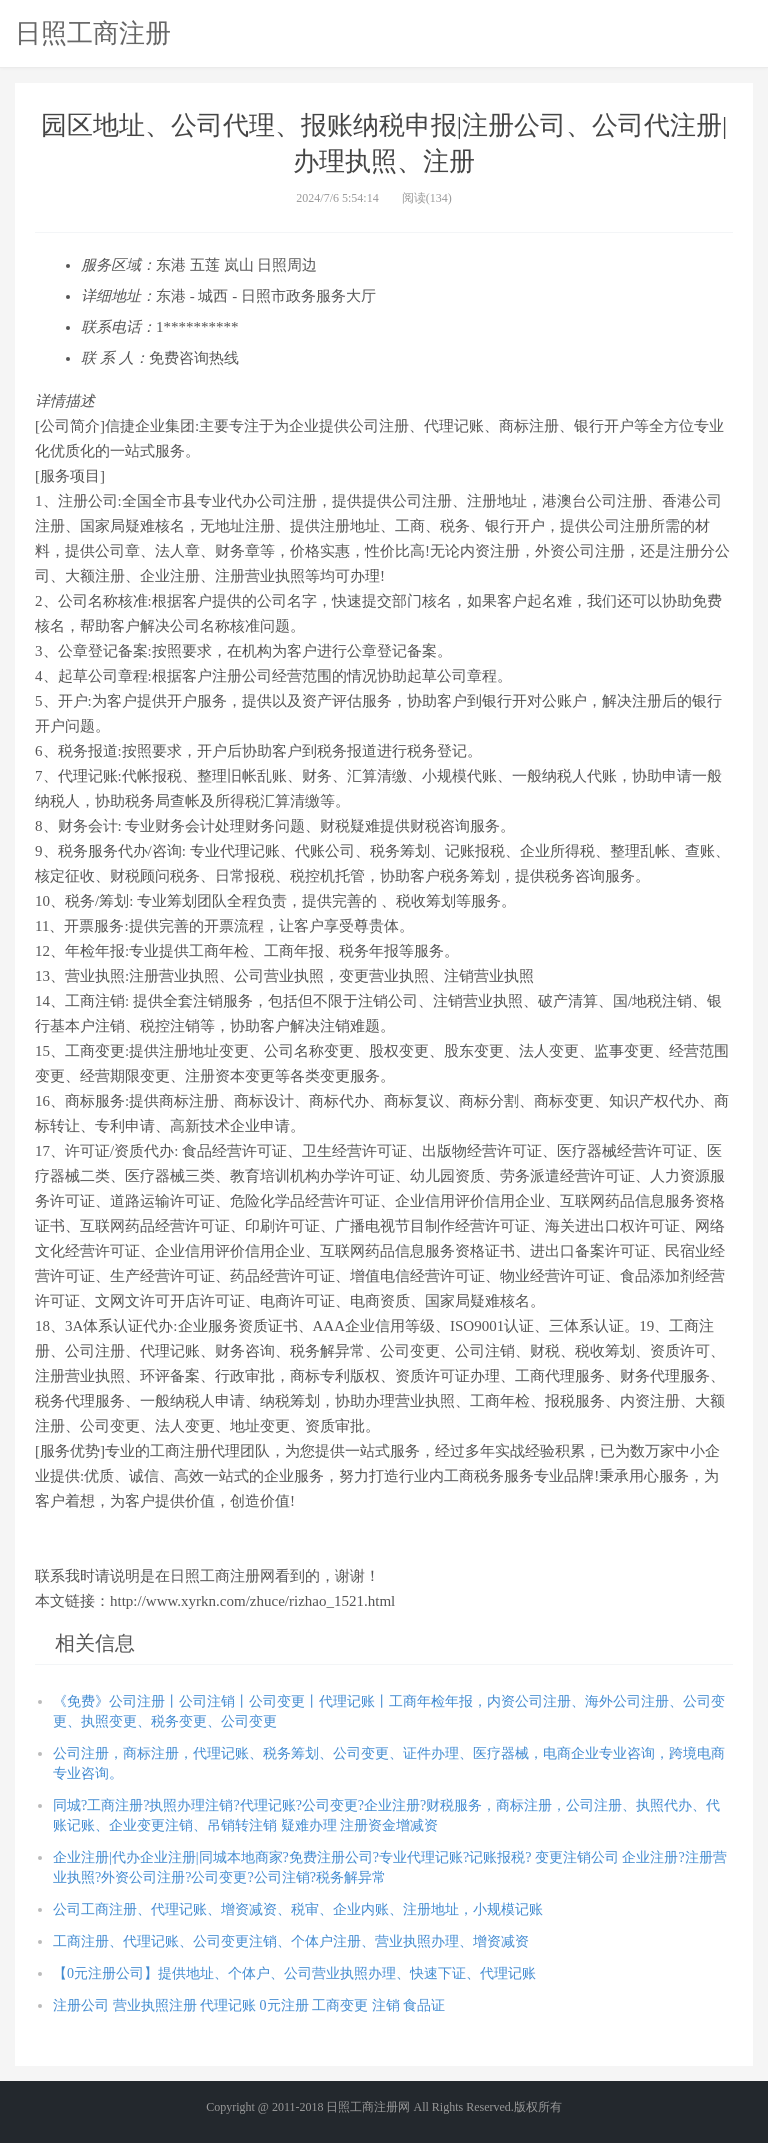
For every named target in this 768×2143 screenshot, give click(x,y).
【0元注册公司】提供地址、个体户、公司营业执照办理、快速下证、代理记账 (294, 1973)
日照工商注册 (93, 33)
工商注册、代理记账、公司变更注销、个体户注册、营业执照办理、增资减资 (291, 1941)
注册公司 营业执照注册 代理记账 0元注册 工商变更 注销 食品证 (249, 2005)
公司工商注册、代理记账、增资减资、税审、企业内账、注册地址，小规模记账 (298, 1909)
